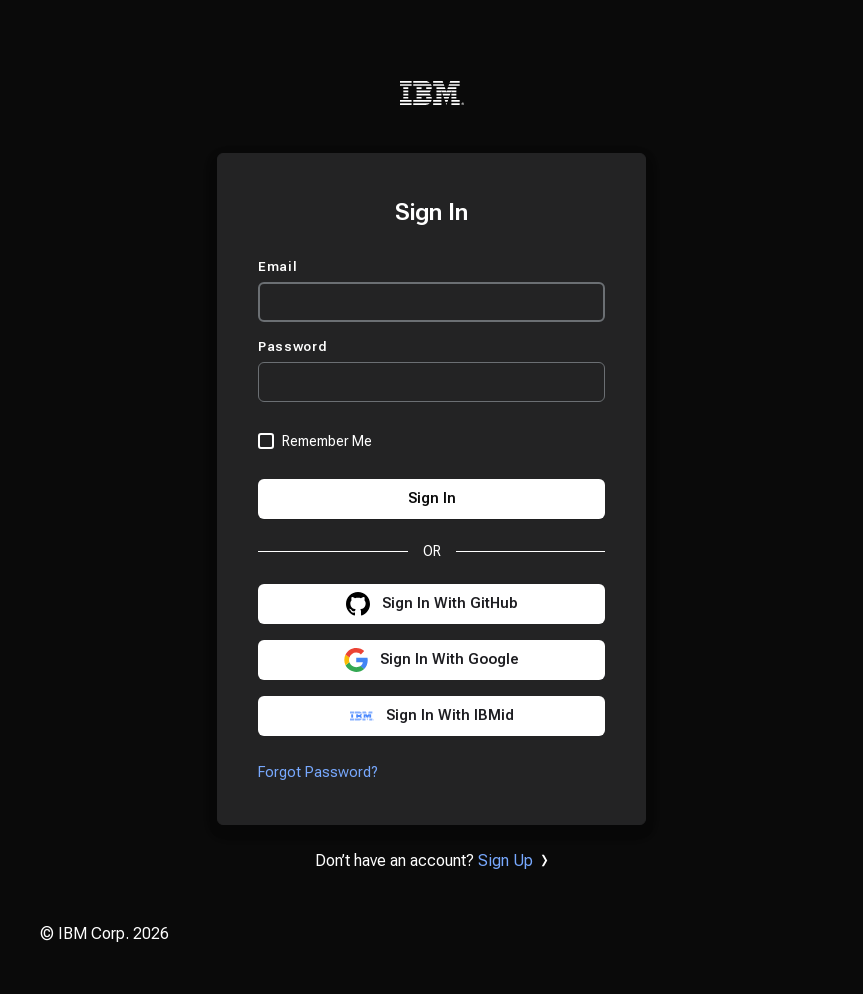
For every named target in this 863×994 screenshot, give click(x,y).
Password (294, 346)
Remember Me (327, 441)
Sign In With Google (449, 659)
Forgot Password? (318, 772)
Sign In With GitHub (450, 603)
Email (279, 266)
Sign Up (505, 860)
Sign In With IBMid (450, 715)
